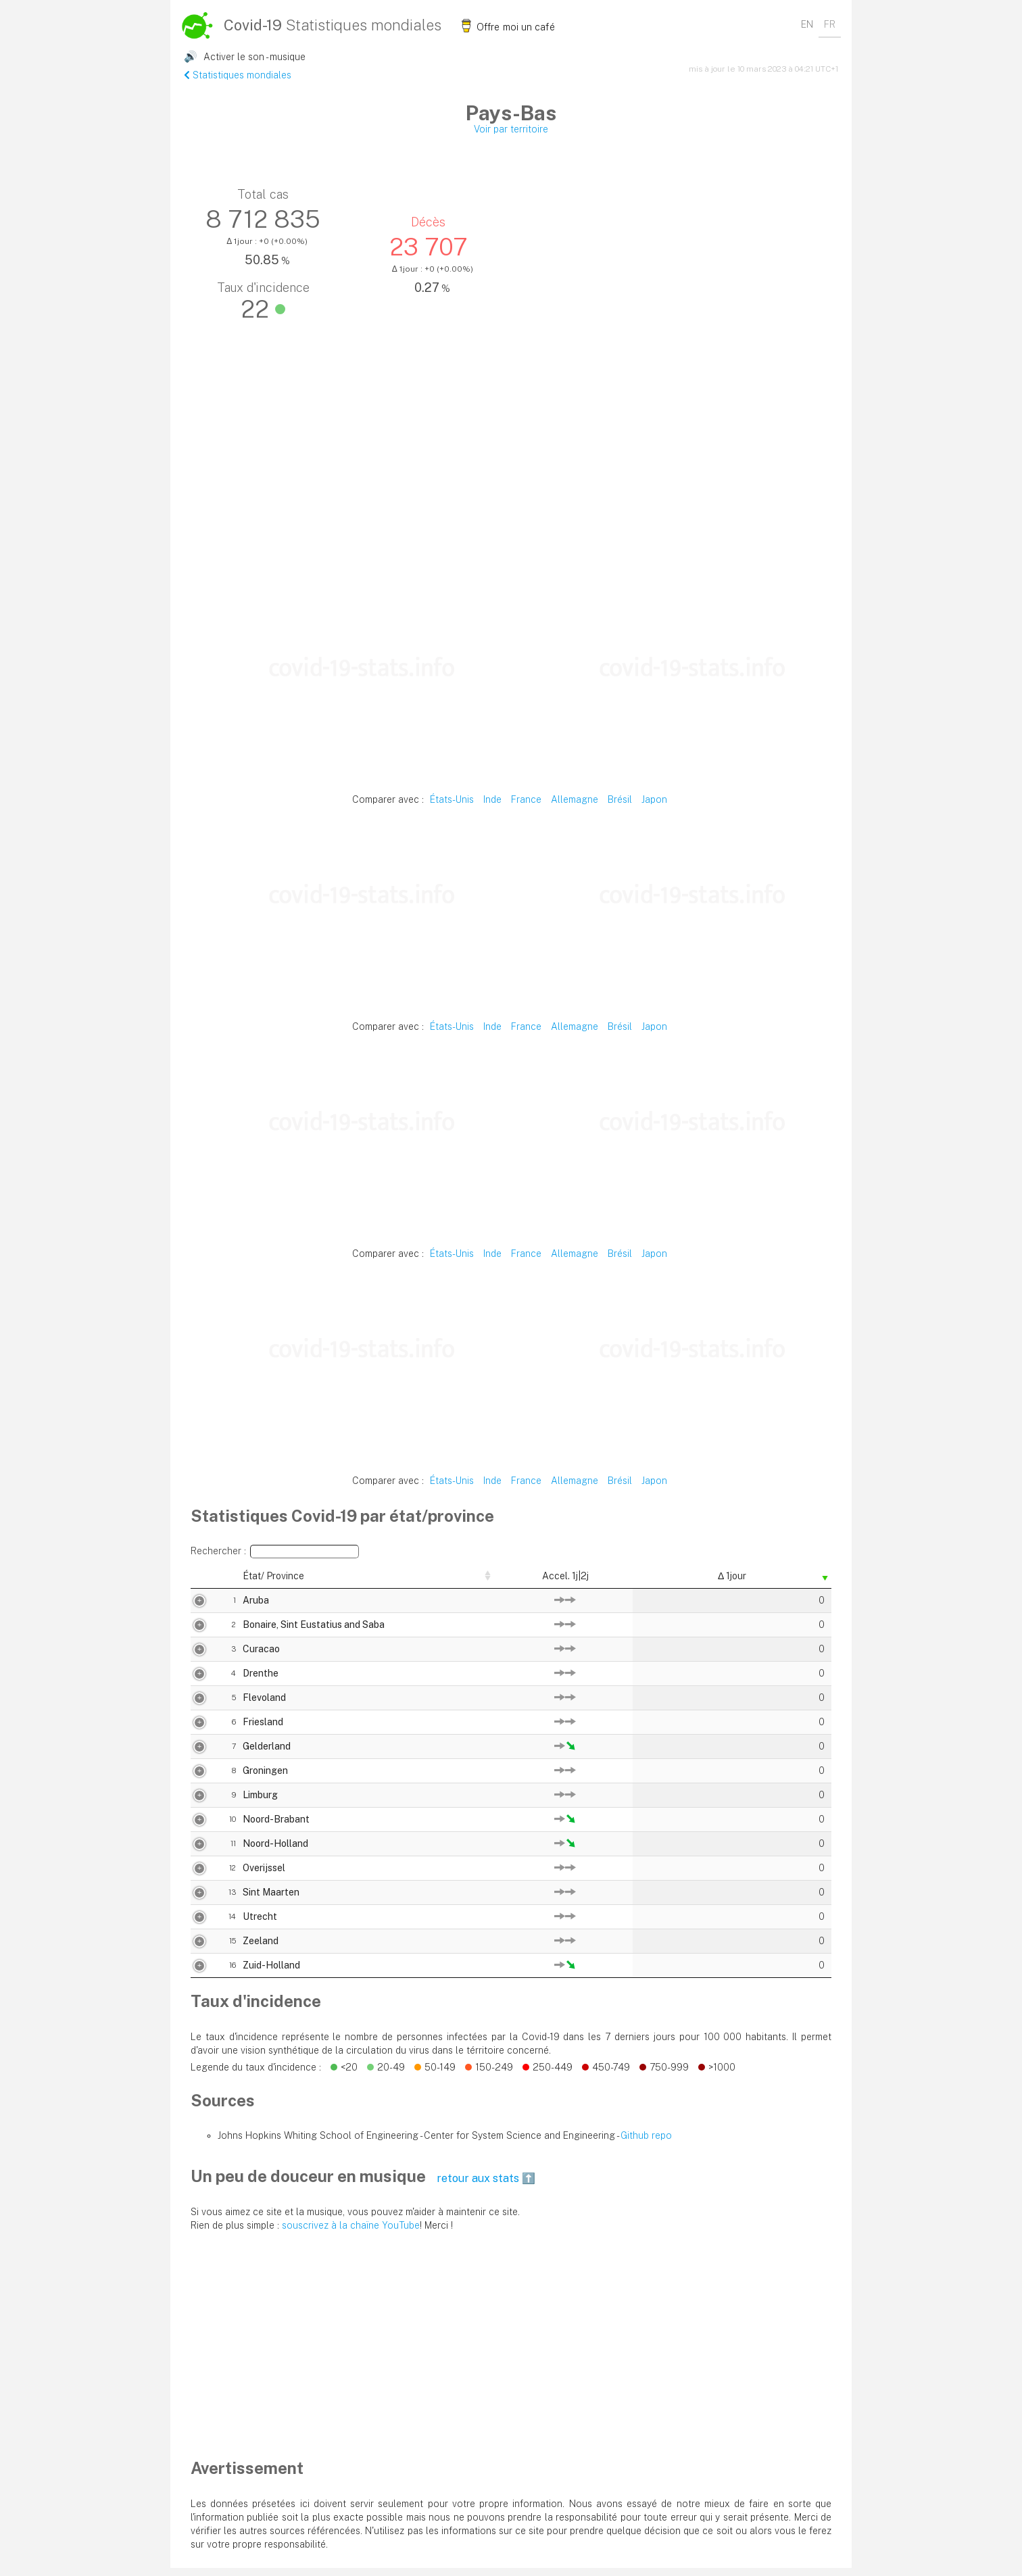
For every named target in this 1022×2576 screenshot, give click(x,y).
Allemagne (574, 799)
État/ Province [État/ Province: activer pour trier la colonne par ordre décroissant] (239, 1580)
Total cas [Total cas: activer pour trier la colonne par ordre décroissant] (578, 1580)
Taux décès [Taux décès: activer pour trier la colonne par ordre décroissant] (723, 1580)
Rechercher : (275, 1551)
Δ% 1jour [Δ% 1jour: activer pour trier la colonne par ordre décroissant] (502, 1580)
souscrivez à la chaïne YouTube (351, 2233)
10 (198, 1827)
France (526, 799)
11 (198, 1852)
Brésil (620, 799)
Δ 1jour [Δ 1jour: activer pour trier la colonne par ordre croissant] (433, 1580)
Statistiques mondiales (237, 75)
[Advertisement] (511, 490)
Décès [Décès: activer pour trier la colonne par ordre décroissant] (648, 1580)
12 (198, 1876)
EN (807, 24)
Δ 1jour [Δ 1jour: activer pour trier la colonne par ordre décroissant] (799, 1580)
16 (198, 1973)
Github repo (646, 2143)
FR (829, 24)
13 (197, 1900)
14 (197, 1925)
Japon (654, 799)
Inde (492, 799)
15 (198, 1949)
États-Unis (452, 799)
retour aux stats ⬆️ (486, 2186)
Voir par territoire (511, 129)
